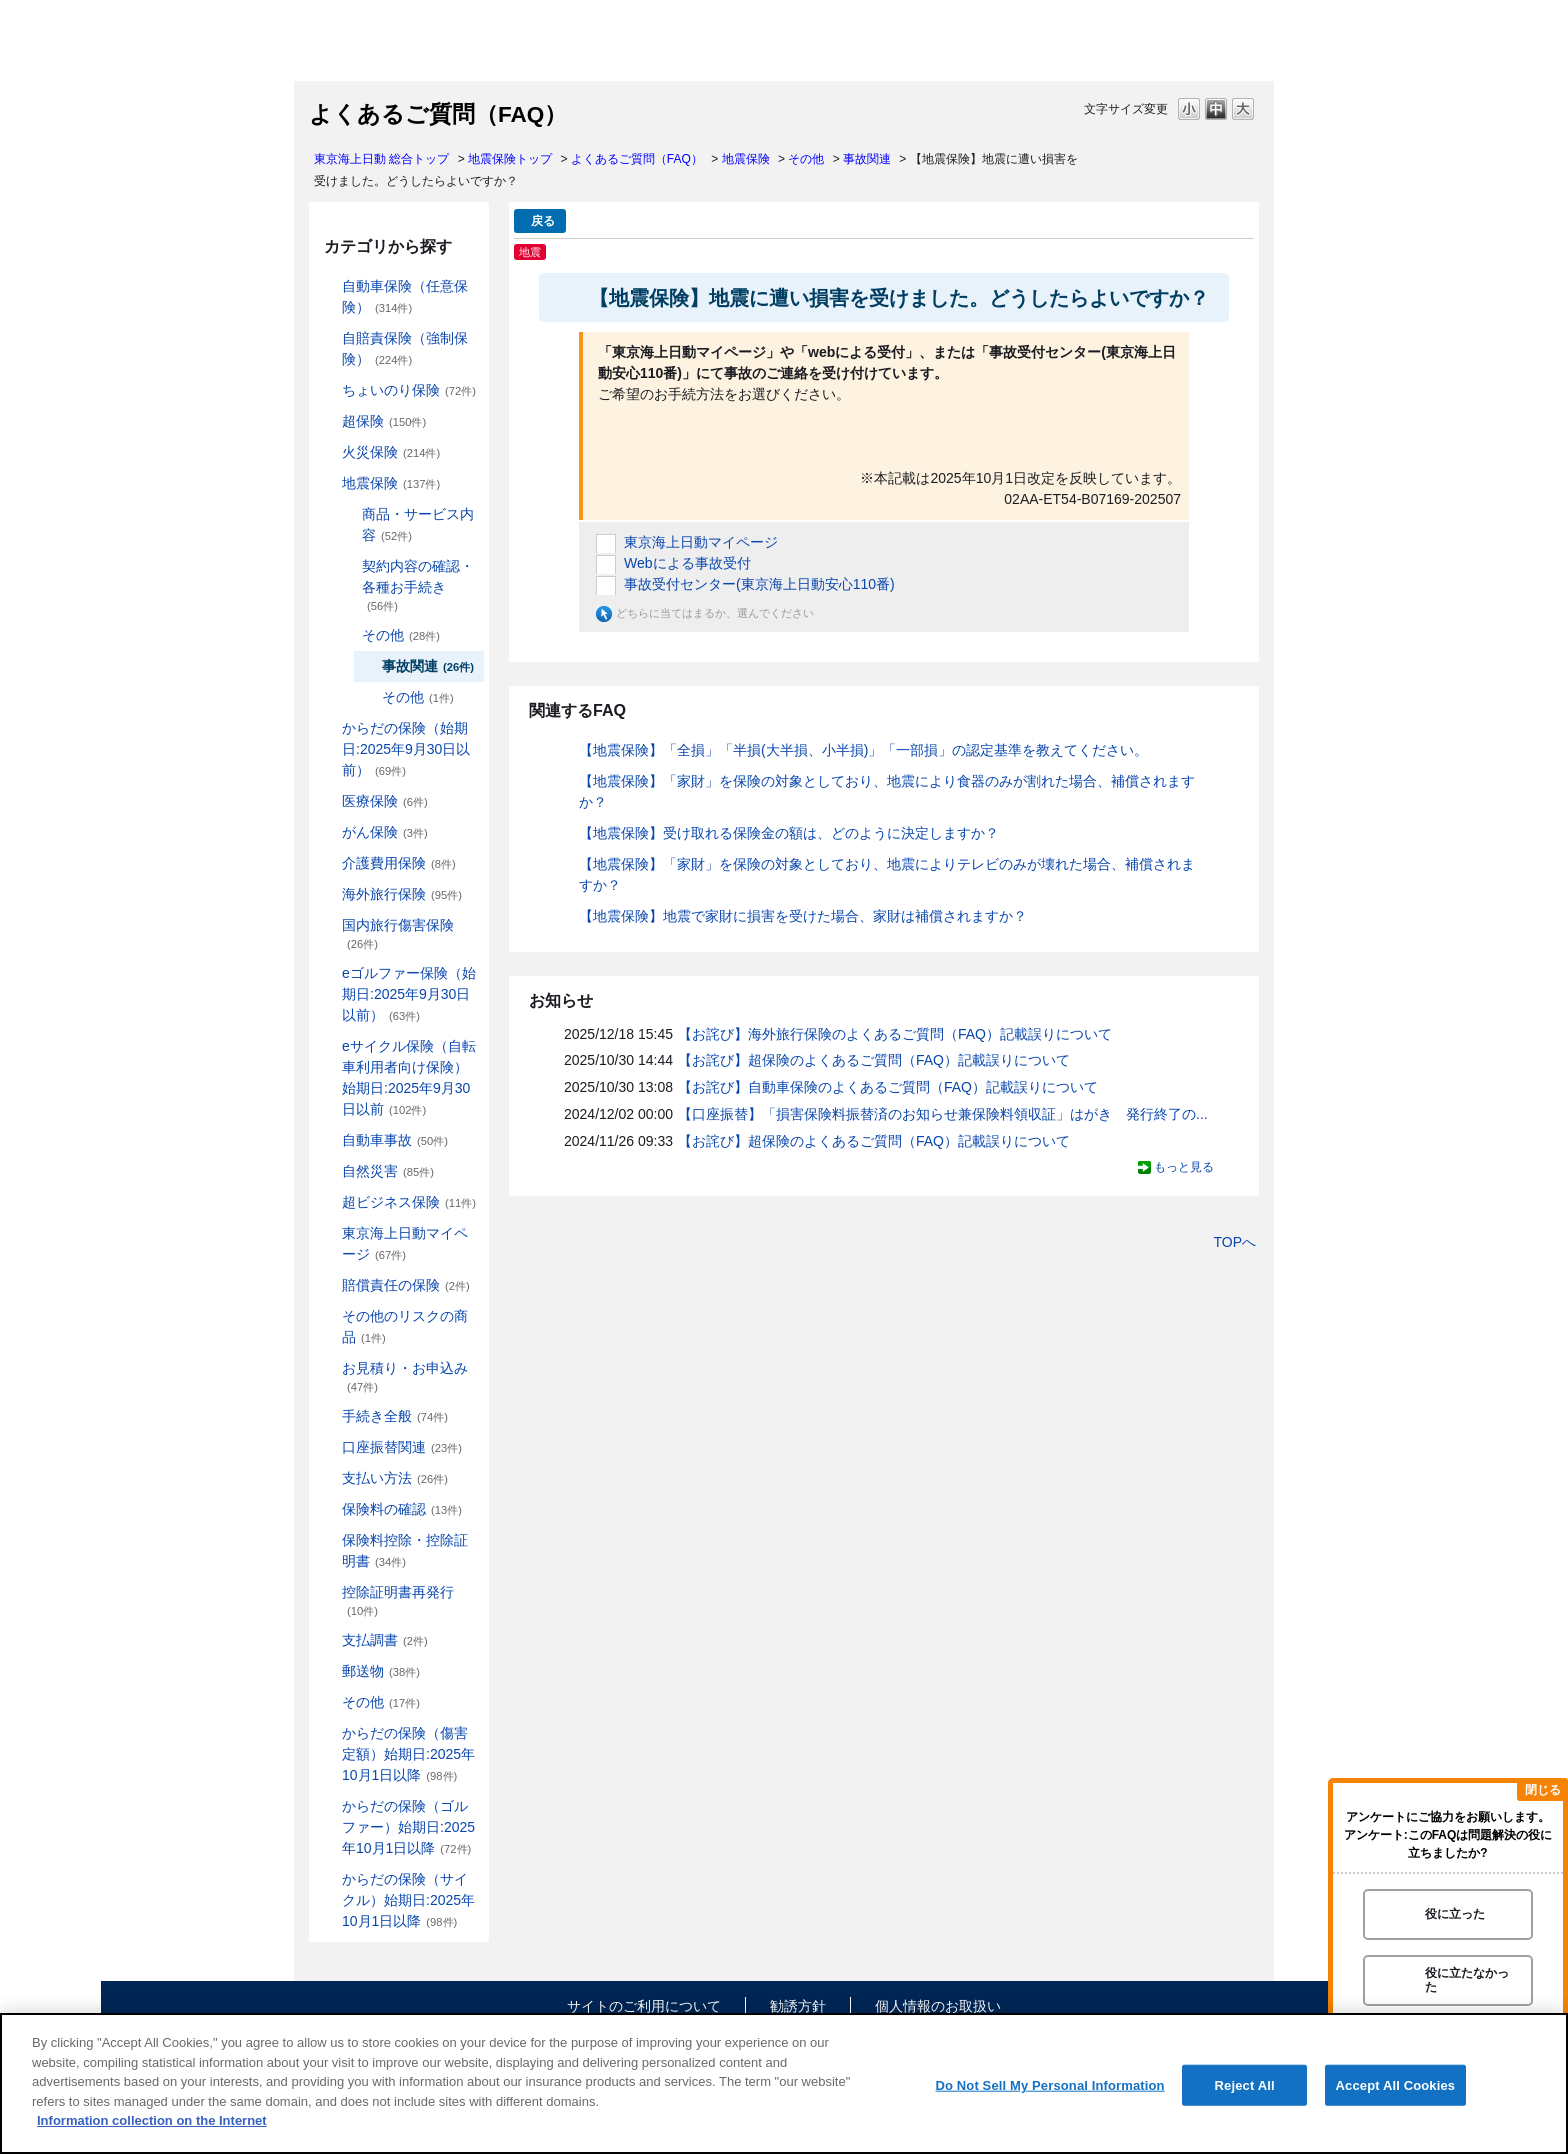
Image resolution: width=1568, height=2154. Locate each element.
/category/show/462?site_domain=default (328, 1733)
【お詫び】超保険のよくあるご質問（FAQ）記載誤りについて (874, 1060)
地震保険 (746, 159)
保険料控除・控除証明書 (405, 1550)
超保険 (384, 421)
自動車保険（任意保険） (405, 296)
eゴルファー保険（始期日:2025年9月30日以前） (409, 994)
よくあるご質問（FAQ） (637, 159)
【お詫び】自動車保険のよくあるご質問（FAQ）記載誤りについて (888, 1087)
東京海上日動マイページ (405, 1243)
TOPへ (1234, 1242)
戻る (543, 221)
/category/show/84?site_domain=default (328, 728)
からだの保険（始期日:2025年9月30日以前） (406, 749)
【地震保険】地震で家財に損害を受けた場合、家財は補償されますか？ (803, 916)
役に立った (1455, 1914)
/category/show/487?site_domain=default (328, 1879)
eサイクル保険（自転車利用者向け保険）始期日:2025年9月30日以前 (409, 1077)
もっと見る (1184, 1167)
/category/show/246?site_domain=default (348, 635)
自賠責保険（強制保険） (405, 348)
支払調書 (385, 1640)
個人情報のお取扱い (938, 2006)
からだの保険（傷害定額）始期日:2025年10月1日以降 (408, 1754)
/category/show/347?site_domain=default (328, 1540)
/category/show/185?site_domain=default (328, 338)
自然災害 (388, 1171)
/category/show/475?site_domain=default (328, 1806)
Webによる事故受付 (687, 563)
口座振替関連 (402, 1447)
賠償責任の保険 (406, 1285)
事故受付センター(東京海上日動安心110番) (759, 584)
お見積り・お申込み (405, 1376)
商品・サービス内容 (418, 524)
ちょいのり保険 (409, 390)
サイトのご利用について (644, 2006)
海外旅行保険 (402, 894)
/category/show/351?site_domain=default (328, 1592)
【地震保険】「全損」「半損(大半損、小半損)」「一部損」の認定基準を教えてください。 (863, 750)
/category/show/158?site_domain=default (328, 832)
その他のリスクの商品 (405, 1326)
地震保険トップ (510, 159)
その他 (806, 159)
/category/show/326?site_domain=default (328, 1140)
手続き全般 (395, 1416)
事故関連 (867, 159)
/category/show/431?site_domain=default (328, 863)
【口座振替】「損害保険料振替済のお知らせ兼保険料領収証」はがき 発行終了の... (943, 1114)
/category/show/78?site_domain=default (328, 925)
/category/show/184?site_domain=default (328, 286)
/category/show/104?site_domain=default (328, 421)
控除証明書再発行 (398, 1600)
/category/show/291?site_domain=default (328, 1046)
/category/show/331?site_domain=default (328, 1202)
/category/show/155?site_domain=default (328, 801)
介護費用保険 (399, 863)
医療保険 (385, 801)
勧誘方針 (798, 2006)
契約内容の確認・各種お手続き (418, 585)
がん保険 (385, 832)
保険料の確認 (402, 1509)
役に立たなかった (1467, 1979)
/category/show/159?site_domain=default (328, 1171)
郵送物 (381, 1671)
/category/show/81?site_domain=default (328, 894)
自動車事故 (395, 1140)
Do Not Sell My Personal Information (1049, 2084)
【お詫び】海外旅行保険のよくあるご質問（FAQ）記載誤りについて (895, 1034)
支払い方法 (395, 1478)
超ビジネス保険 (409, 1202)
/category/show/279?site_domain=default (328, 973)
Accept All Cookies (1396, 2084)
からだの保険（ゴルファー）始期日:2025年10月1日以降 (408, 1827)
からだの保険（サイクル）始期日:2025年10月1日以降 (408, 1900)
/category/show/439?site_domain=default (328, 1233)
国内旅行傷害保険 (398, 933)
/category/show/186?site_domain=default (328, 390)
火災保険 (391, 452)
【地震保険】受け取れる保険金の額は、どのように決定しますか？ (789, 833)
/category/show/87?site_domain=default (328, 483)
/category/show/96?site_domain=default (328, 452)
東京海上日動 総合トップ (381, 159)
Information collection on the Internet (152, 2120)
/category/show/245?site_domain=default (348, 566)
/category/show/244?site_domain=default (348, 514)
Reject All (1245, 2084)
